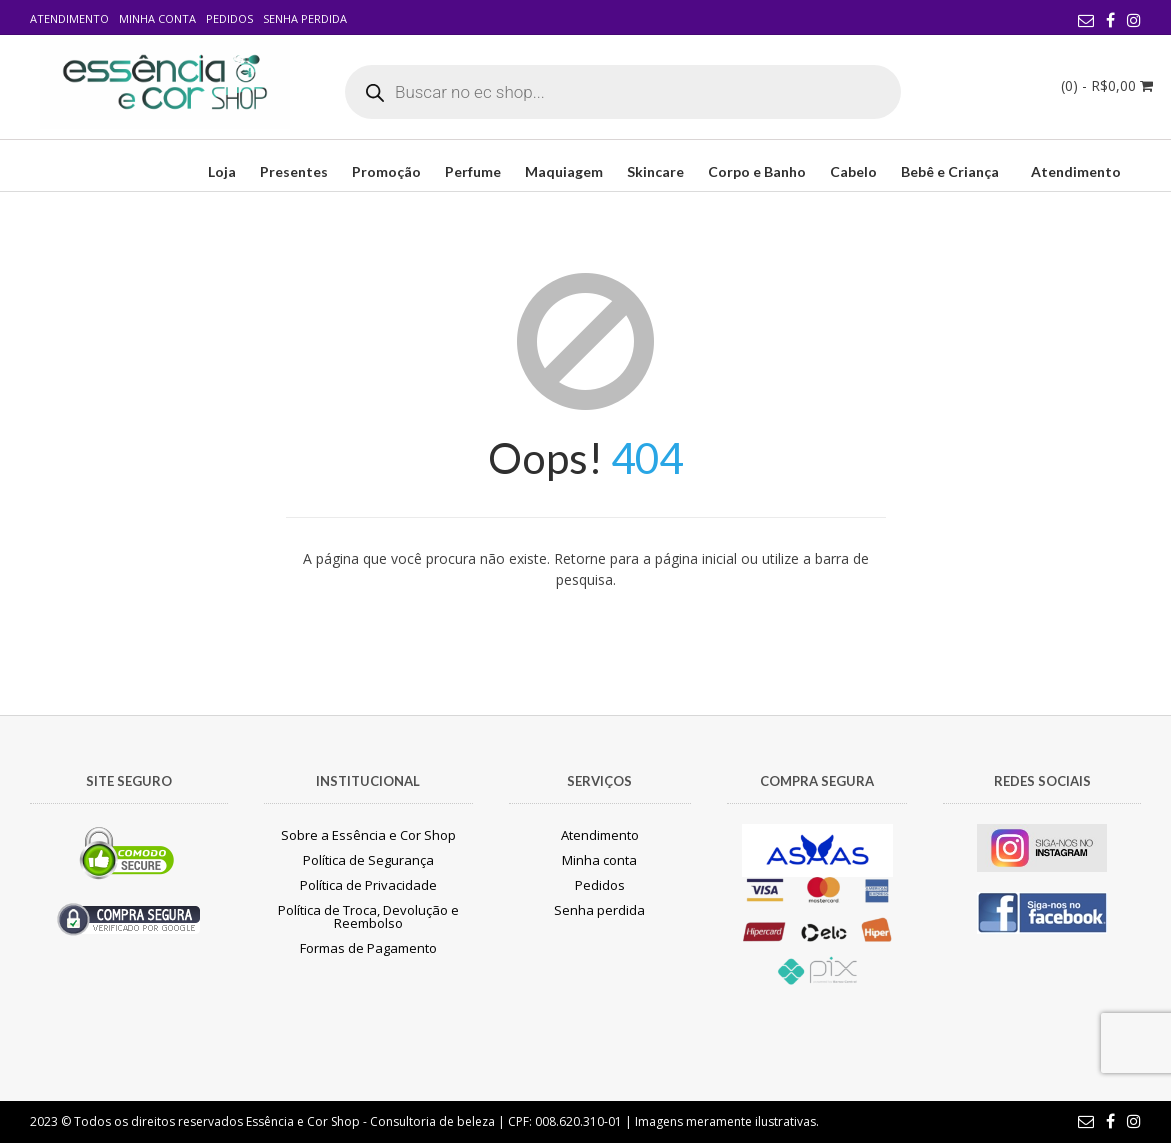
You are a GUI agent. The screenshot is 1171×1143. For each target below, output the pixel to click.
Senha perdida (305, 18)
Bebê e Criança (950, 171)
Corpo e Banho (757, 171)
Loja (222, 171)
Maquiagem (564, 171)
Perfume (473, 171)
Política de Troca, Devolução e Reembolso (368, 916)
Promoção (386, 171)
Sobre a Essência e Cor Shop (368, 835)
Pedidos (229, 18)
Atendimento (69, 18)
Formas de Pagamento (368, 948)
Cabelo (853, 171)
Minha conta (157, 18)
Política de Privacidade (368, 885)
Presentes (294, 171)
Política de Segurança (368, 860)
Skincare (655, 171)
